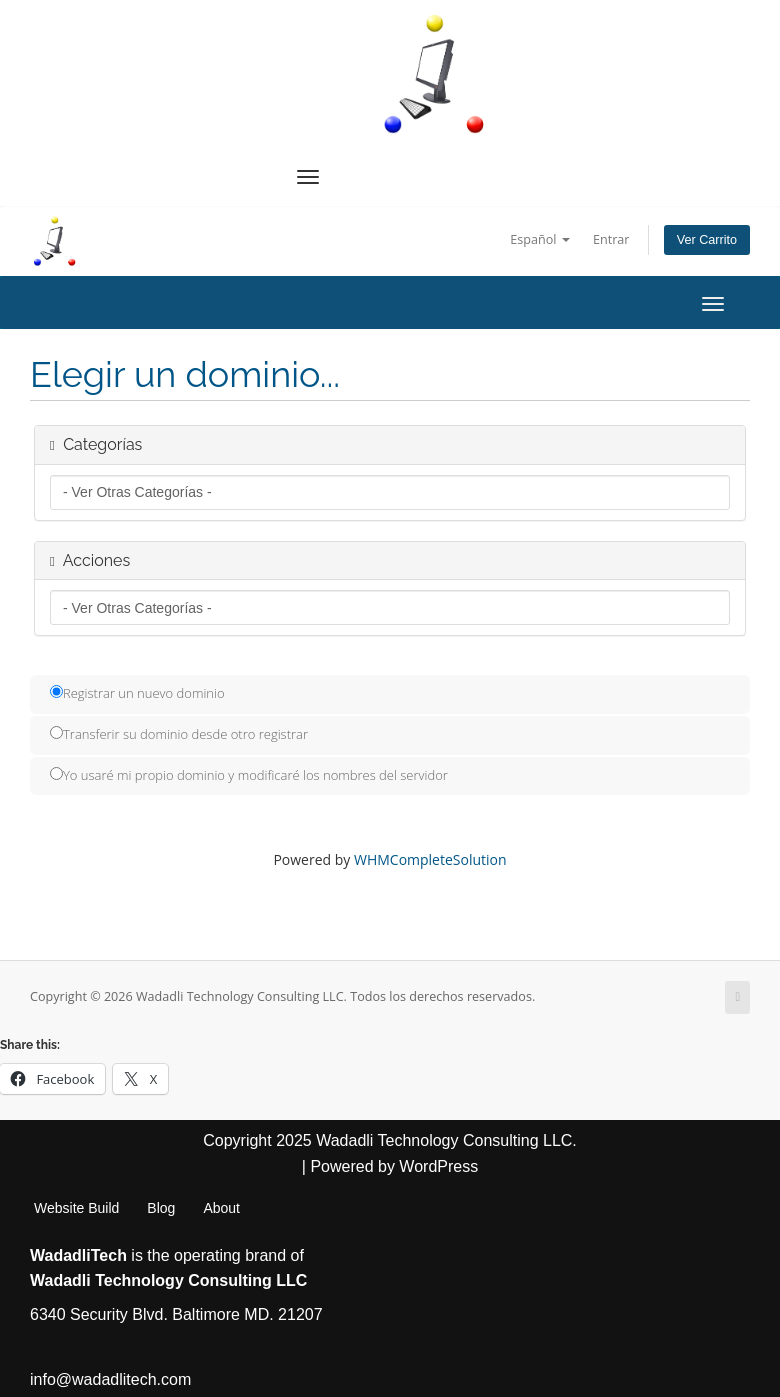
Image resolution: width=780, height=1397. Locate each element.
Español (539, 239)
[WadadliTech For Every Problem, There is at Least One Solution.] (435, 74)
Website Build (76, 1208)
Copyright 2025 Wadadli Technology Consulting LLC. (390, 1140)
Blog (161, 1208)
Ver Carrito (707, 240)
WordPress (438, 1166)
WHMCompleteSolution (430, 859)
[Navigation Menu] (308, 177)
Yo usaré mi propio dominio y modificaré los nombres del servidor (249, 775)
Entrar (611, 239)
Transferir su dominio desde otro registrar (179, 734)
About (221, 1208)
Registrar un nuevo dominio (137, 693)
